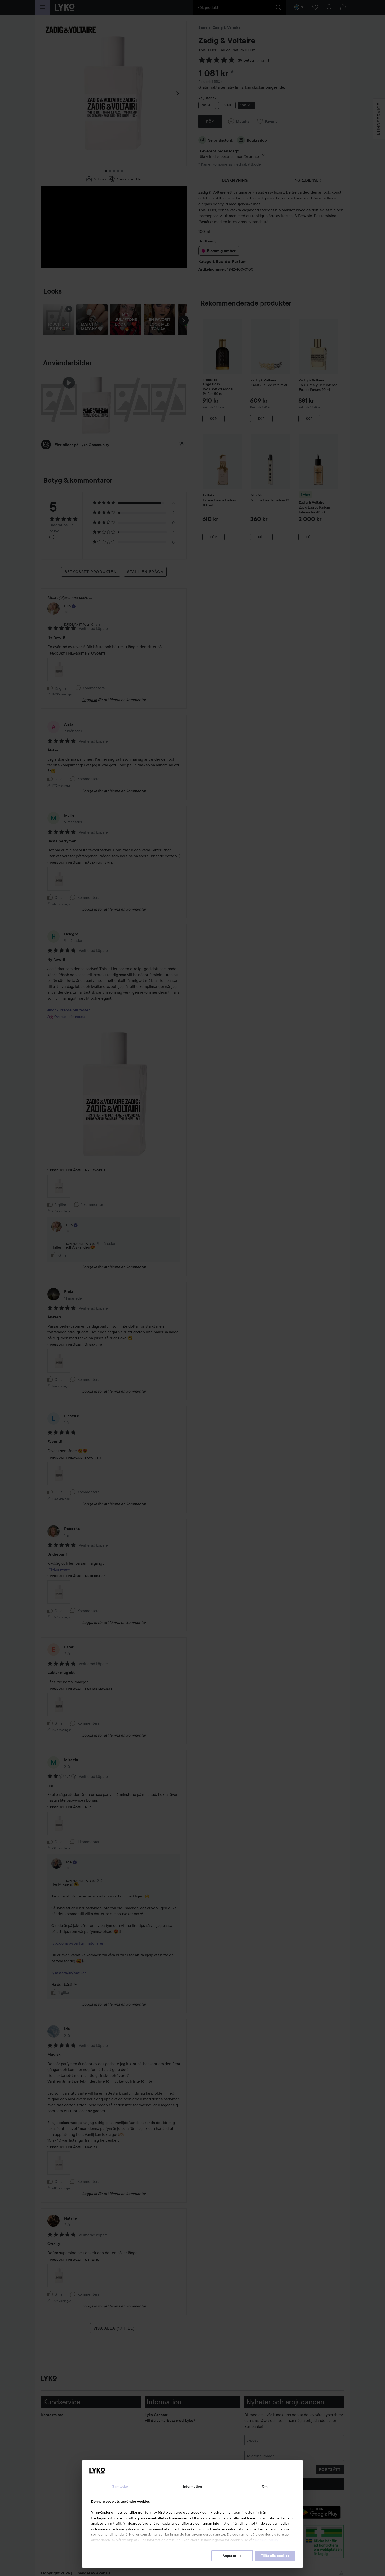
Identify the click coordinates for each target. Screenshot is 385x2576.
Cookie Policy (266, 2540)
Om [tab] (265, 2486)
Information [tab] (192, 2486)
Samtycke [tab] (120, 2486)
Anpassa (232, 2556)
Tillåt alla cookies (275, 2556)
